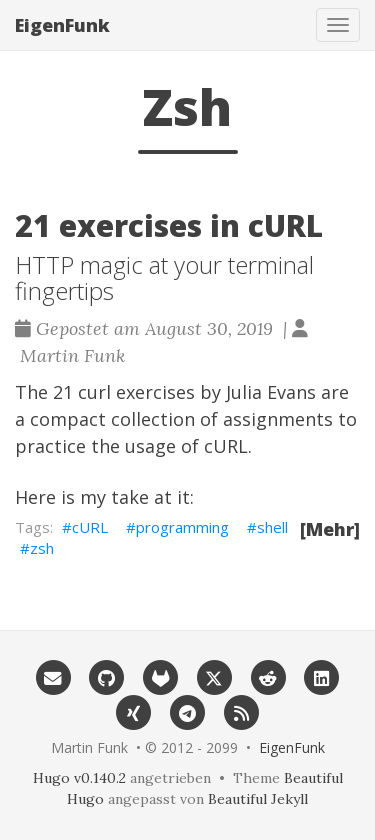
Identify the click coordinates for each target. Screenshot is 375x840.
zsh (42, 548)
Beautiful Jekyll (258, 799)
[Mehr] (330, 529)
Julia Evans (271, 392)
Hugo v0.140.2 (79, 778)
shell (272, 527)
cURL (226, 446)
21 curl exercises (124, 392)
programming (182, 527)
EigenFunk (62, 25)
